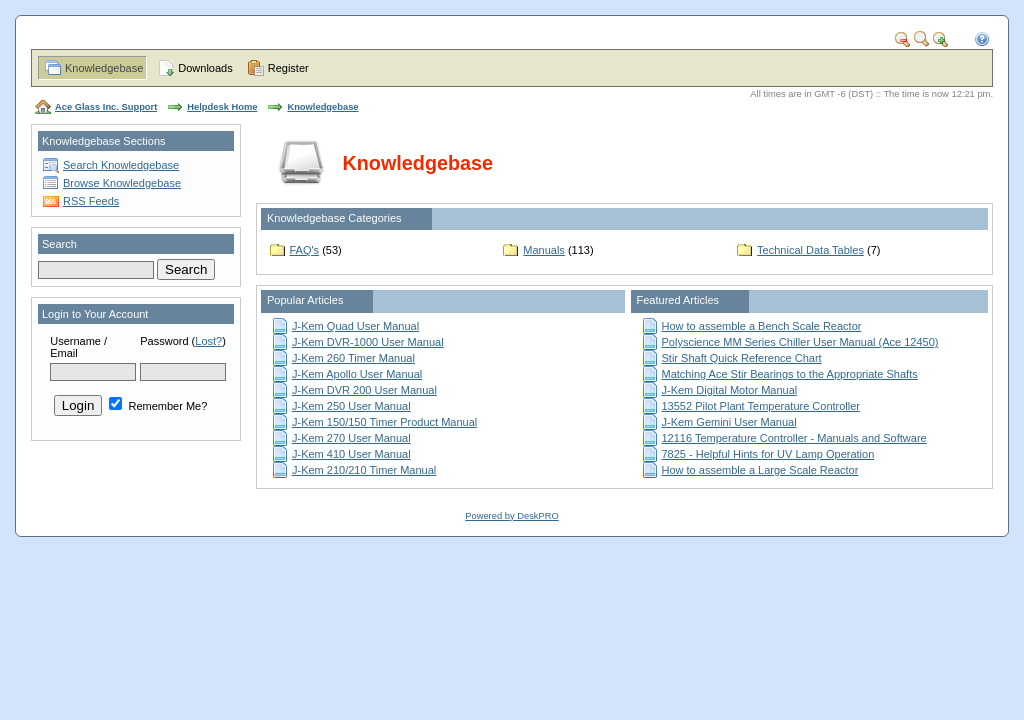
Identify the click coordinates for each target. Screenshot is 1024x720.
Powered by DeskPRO (511, 516)
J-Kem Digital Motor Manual (730, 390)
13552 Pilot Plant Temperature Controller (761, 406)
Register (288, 68)
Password (164, 341)
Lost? (208, 341)
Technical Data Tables (810, 250)
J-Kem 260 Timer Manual (353, 358)
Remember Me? (158, 406)
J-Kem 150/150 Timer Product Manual (384, 422)
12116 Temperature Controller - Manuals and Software (794, 438)
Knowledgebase (104, 68)
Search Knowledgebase (121, 165)
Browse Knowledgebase (122, 183)
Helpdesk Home (222, 107)
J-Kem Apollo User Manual (357, 374)
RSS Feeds (91, 201)
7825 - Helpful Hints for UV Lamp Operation (768, 454)
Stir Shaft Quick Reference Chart (742, 358)
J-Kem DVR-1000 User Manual (368, 342)
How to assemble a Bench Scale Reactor (762, 326)
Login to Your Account (95, 314)
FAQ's (305, 250)
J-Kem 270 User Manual (351, 438)
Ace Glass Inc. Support (106, 107)
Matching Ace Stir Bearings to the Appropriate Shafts (790, 374)
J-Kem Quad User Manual (355, 326)
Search (59, 244)
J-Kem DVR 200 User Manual (364, 390)
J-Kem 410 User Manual (351, 454)
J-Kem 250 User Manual (351, 406)
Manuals (544, 250)
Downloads (205, 68)
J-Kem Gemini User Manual (729, 422)
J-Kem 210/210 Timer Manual (364, 470)
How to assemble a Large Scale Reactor (760, 470)
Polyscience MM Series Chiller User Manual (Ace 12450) (800, 342)
